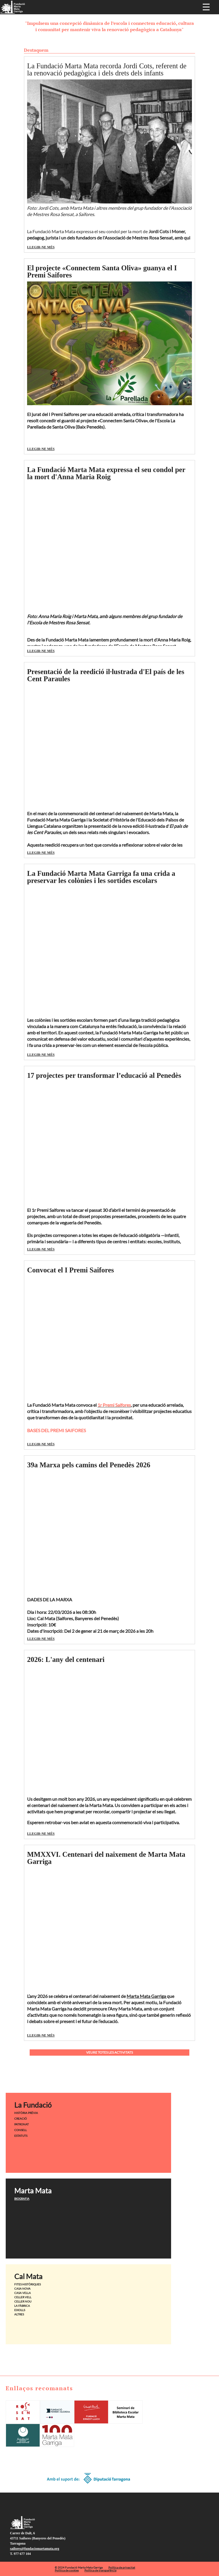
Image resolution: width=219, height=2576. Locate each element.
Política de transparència (100, 2570)
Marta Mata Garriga (147, 1996)
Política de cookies (67, 2570)
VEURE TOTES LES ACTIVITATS (109, 2052)
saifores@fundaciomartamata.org (34, 2549)
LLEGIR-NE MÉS (40, 247)
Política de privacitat (121, 2567)
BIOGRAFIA (21, 2198)
